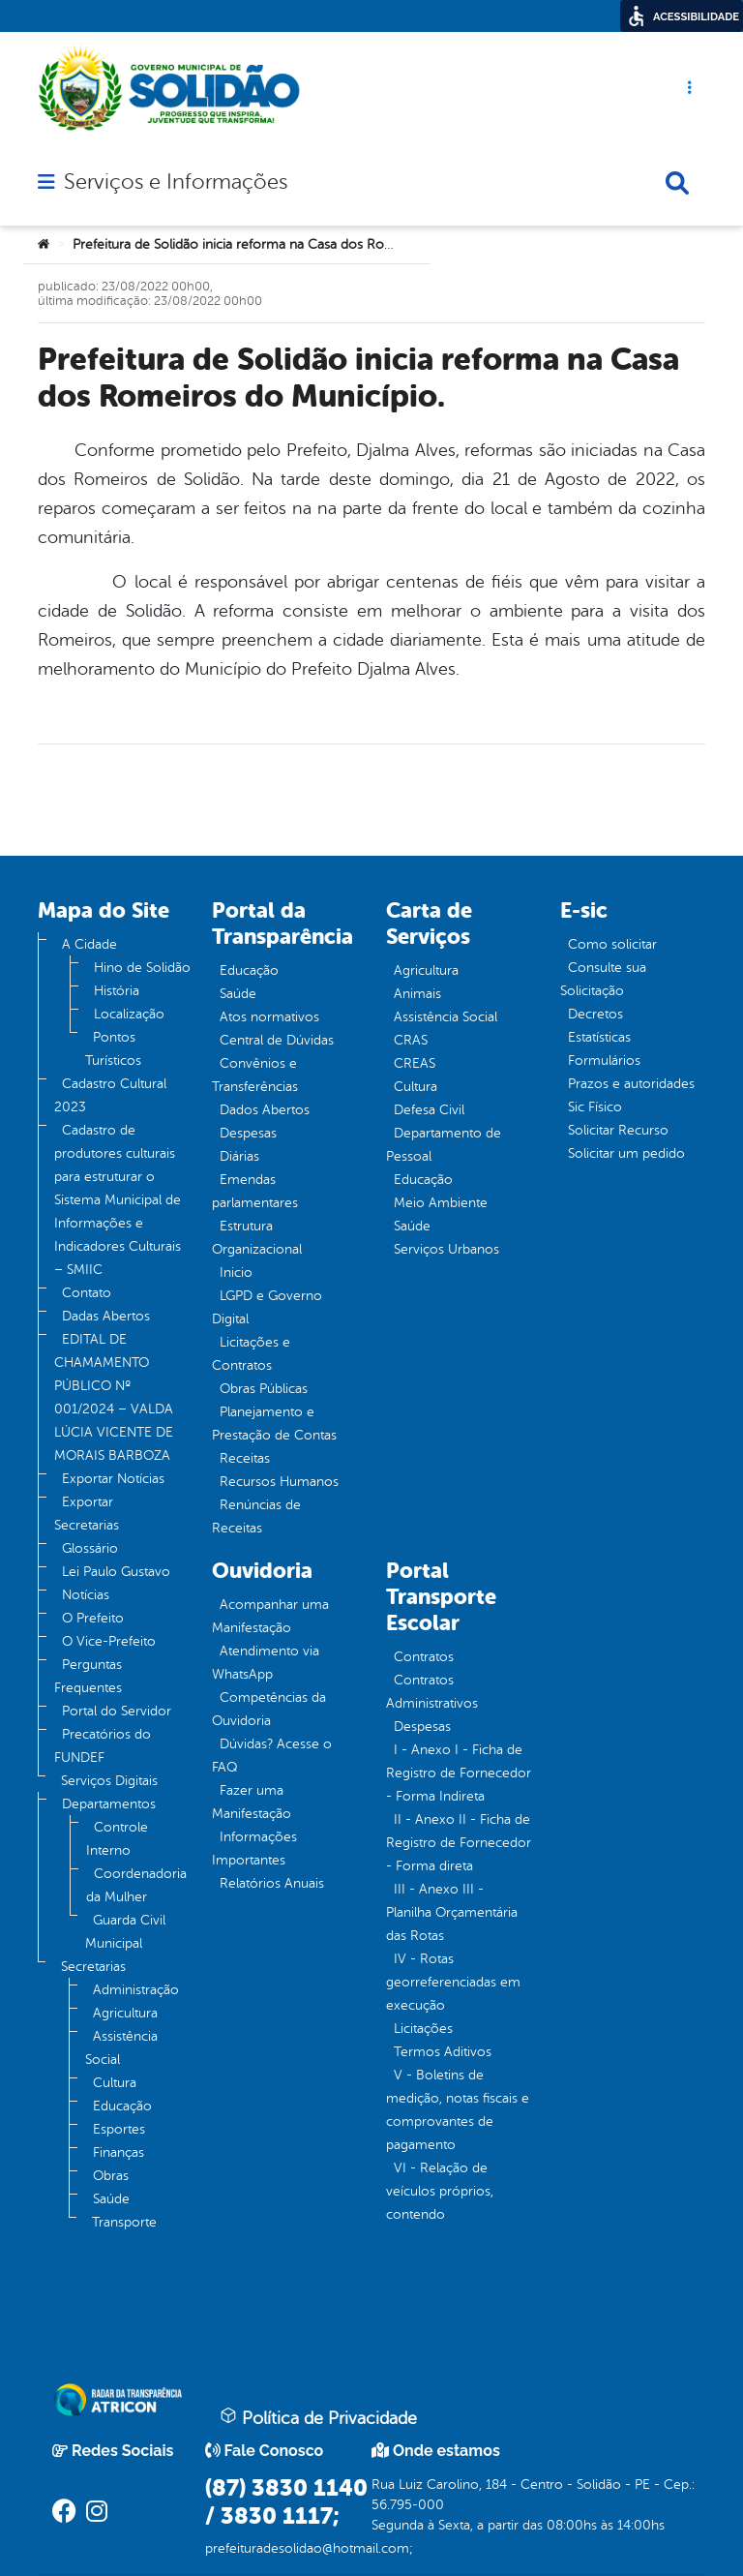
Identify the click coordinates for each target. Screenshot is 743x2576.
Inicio (236, 1272)
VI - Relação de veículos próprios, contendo (439, 2191)
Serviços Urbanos (446, 1249)
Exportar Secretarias (86, 1513)
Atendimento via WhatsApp (265, 1663)
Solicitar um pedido (626, 1153)
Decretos (595, 1014)
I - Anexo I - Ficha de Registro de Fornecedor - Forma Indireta (458, 1773)
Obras (111, 2175)
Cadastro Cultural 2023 (110, 1095)
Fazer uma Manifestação (251, 1802)
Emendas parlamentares (255, 1191)
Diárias (239, 1156)
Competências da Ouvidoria (269, 1709)
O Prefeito (93, 1618)
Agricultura (125, 2013)
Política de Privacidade (318, 2417)
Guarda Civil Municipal (125, 1932)
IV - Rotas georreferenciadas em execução (453, 1982)
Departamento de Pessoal (443, 1145)
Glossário (90, 1548)
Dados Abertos (265, 1110)
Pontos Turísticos (113, 1049)
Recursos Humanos (279, 1481)
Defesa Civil (429, 1110)
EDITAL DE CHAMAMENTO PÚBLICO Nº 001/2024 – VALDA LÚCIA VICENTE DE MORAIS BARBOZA (113, 1397)
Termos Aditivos (442, 2052)
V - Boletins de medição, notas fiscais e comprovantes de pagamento (457, 2110)
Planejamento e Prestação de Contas (274, 1423)
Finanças (118, 2152)
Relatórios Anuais (272, 1883)
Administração (136, 1990)
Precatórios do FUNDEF (102, 1746)
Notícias (85, 1595)
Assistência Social (121, 2048)
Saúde (111, 2199)
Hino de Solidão (142, 967)
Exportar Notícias (113, 1478)
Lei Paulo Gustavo (116, 1571)
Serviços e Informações (175, 182)
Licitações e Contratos (251, 1354)
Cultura (114, 2083)
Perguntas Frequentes (88, 1676)
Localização (129, 1014)
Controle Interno (117, 1839)
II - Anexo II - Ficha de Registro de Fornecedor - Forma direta (458, 1842)
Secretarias (93, 1966)
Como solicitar (612, 944)
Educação (122, 2106)
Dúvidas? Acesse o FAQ (272, 1755)
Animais (417, 993)
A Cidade (89, 944)
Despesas (248, 1133)
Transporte (124, 2222)
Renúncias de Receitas (256, 1516)
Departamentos (109, 1804)
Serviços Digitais (109, 1780)
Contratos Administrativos (432, 1692)
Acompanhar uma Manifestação (270, 1616)
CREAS (414, 1063)
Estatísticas (599, 1037)
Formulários (604, 1060)
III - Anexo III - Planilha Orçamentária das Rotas (452, 1912)
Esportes (119, 2129)
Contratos (424, 1657)
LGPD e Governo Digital (267, 1307)
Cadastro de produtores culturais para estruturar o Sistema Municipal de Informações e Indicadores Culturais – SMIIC (117, 1200)
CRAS (411, 1040)
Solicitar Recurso (618, 1130)
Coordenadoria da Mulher (136, 1885)
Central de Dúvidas (277, 1040)
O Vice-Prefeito (109, 1641)
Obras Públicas (264, 1388)
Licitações (423, 2028)
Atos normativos (269, 1017)
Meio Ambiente (441, 1203)
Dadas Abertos (106, 1316)
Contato (86, 1293)
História (116, 991)
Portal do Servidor (116, 1711)
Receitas (245, 1458)
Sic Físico (595, 1107)
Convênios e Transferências (255, 1075)
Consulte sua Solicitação (603, 979)
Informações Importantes (254, 1848)
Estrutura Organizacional (257, 1238)
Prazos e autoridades (631, 1083)
